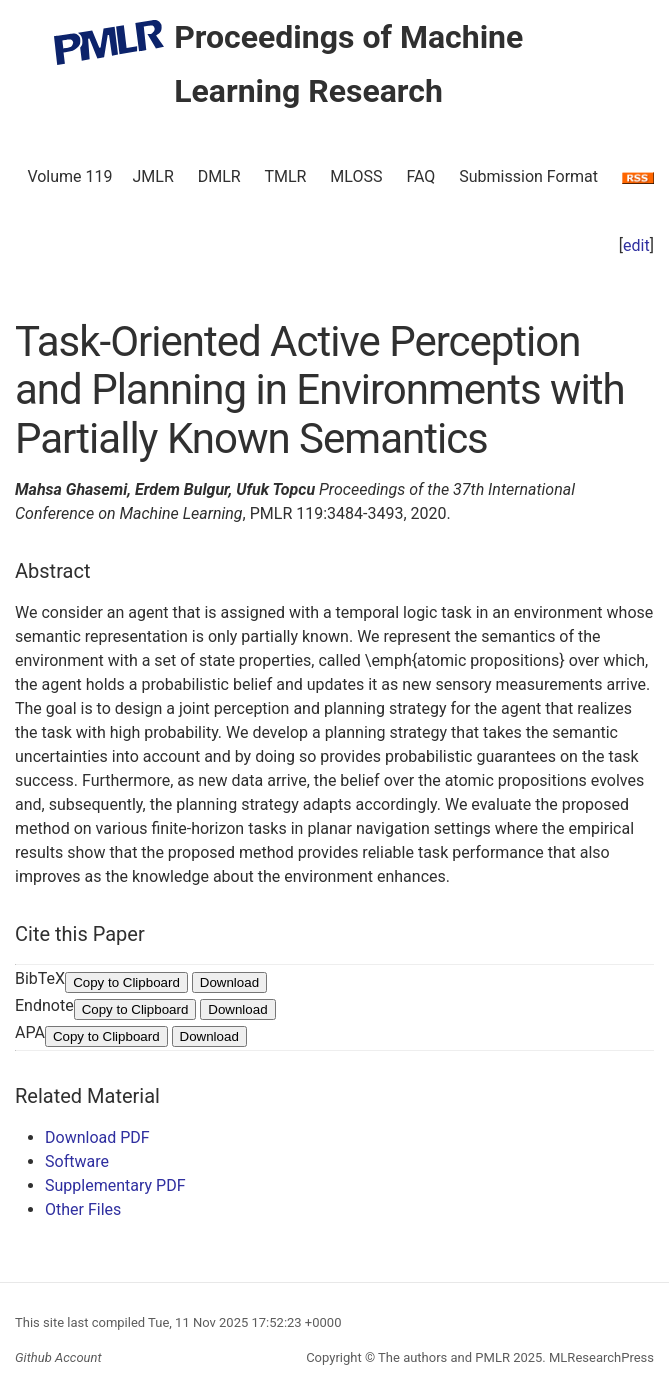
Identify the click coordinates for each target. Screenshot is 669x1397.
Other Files (83, 1209)
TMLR (285, 176)
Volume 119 (69, 176)
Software (77, 1161)
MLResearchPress (600, 1357)
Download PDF (97, 1137)
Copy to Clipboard (126, 982)
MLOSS (356, 176)
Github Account (58, 1357)
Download (229, 982)
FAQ (420, 176)
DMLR (219, 176)
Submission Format (528, 176)
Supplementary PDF (115, 1185)
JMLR (153, 176)
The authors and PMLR (444, 1357)
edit (636, 245)
